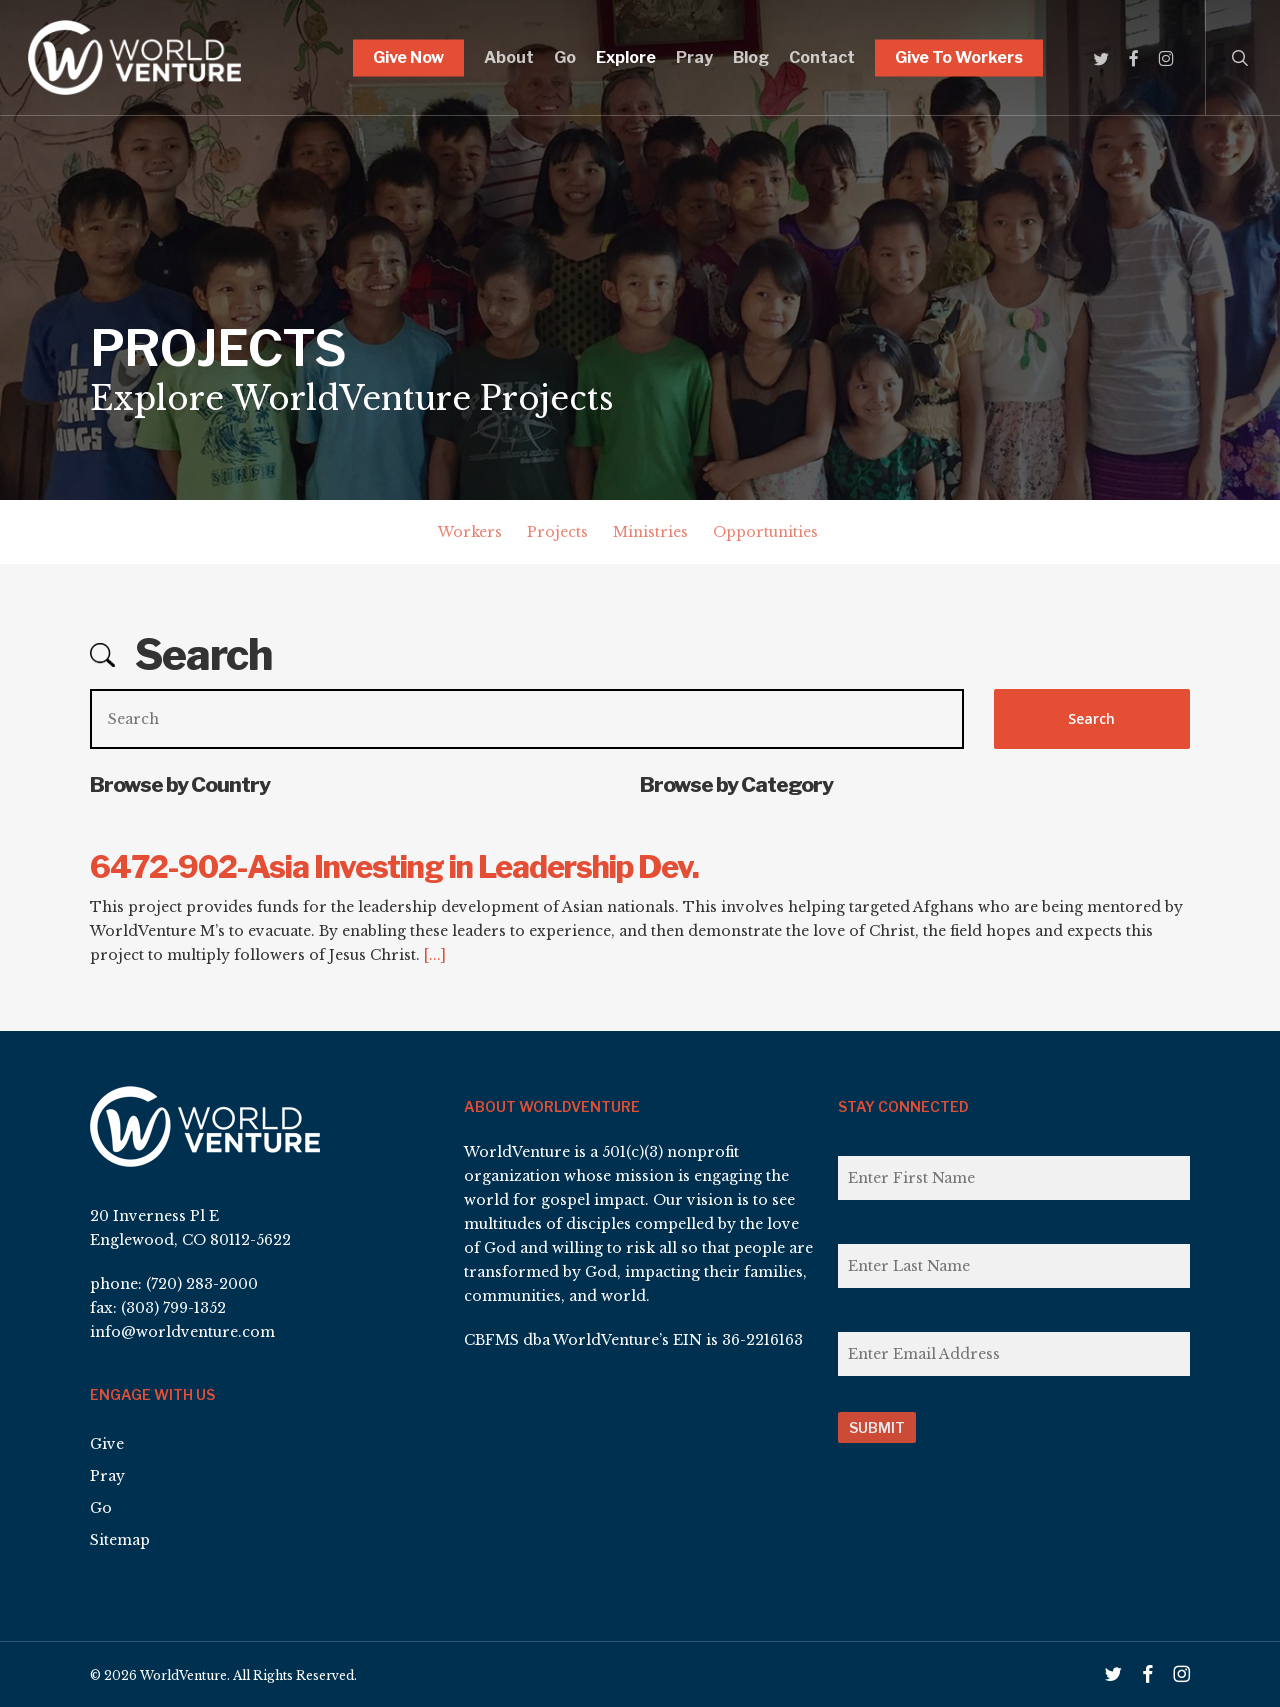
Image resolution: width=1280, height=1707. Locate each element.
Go (101, 1508)
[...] (435, 955)
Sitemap (120, 1540)
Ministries (650, 532)
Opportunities (765, 532)
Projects (557, 532)
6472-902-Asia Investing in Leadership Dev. (394, 867)
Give (107, 1444)
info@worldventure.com (182, 1332)
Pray (107, 1476)
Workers (470, 532)
